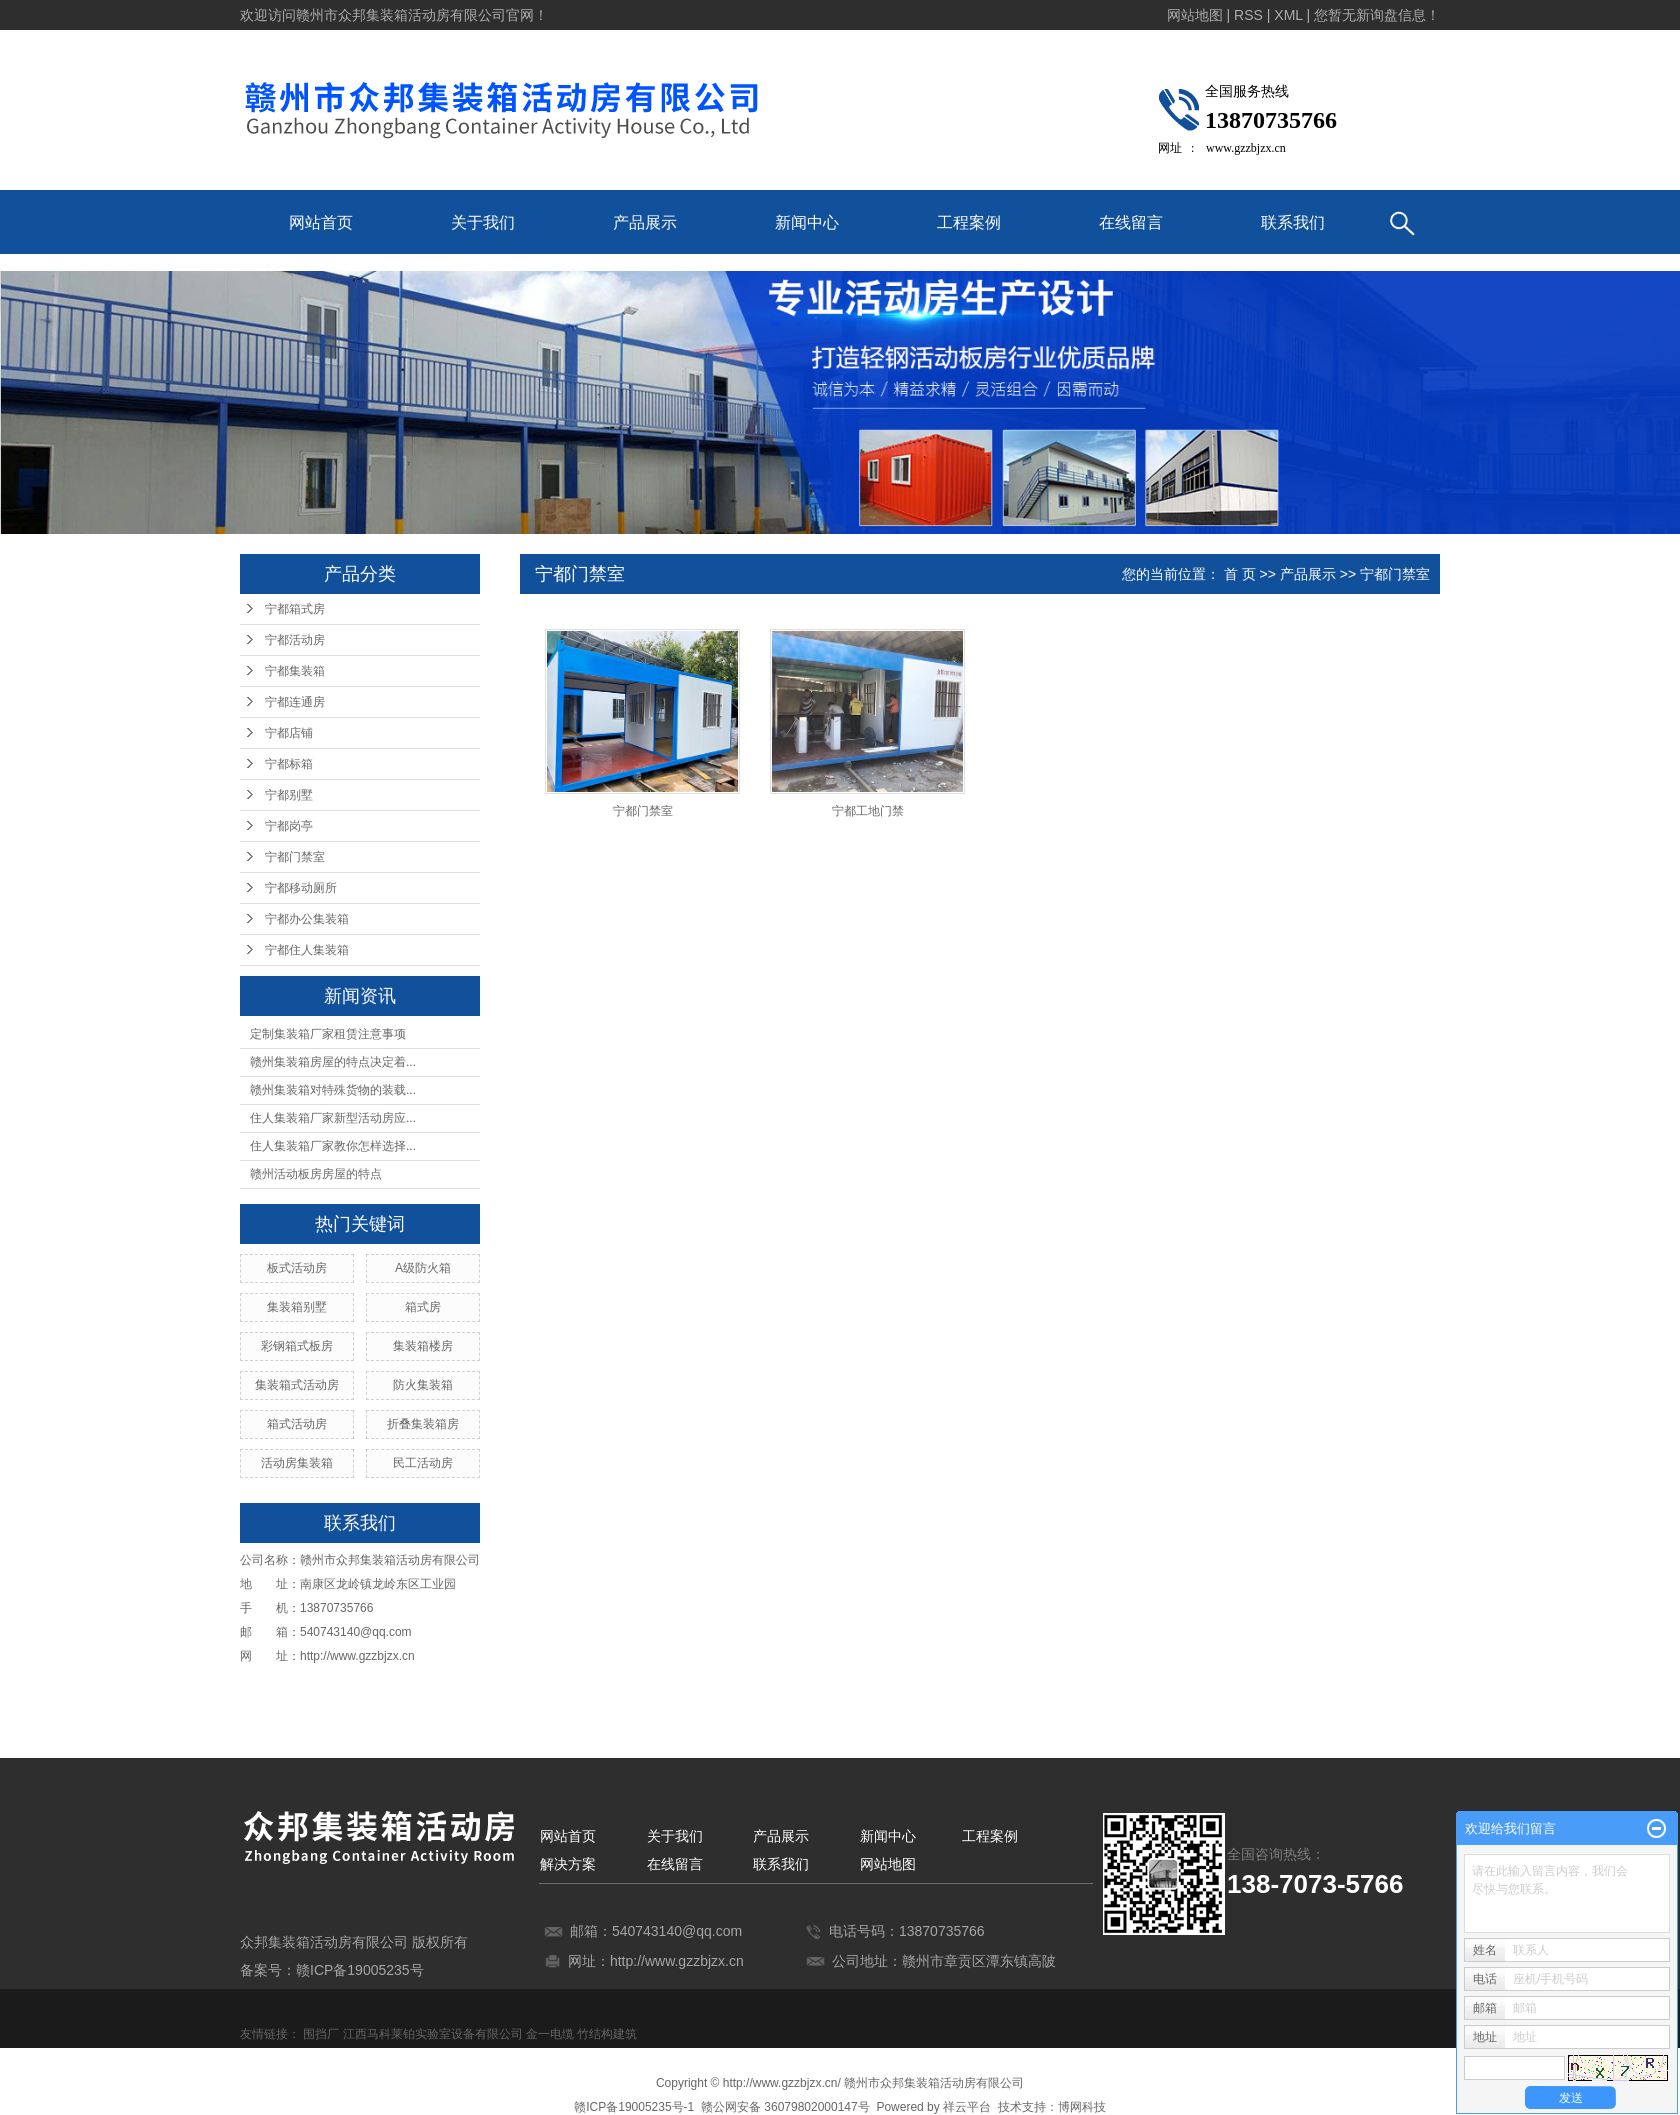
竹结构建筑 (607, 2034)
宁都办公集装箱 (307, 919)
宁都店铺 (289, 733)
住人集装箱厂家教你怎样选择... (333, 1146)
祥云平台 (967, 2107)
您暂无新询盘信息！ (1377, 15)
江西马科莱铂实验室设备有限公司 (433, 2034)
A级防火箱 (423, 1268)
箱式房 (423, 1307)
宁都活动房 (295, 640)
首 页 (1240, 574)
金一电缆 (550, 2034)
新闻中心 (807, 222)
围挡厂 (321, 2034)
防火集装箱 (423, 1385)
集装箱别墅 (297, 1307)
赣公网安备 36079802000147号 (785, 2107)
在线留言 (1131, 222)
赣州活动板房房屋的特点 (316, 1174)
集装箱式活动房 (297, 1385)
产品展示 (645, 222)
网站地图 (1195, 15)
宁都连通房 (295, 702)
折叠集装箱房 (423, 1424)
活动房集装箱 (297, 1463)
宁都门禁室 (295, 857)
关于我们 (483, 222)
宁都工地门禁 (868, 811)
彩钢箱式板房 (297, 1346)
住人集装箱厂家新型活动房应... (333, 1118)
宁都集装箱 (295, 671)
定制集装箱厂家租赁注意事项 (328, 1034)
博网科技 (1082, 2107)
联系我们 (1293, 222)
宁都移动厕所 (301, 888)
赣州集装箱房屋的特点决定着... (333, 1062)
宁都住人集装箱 (307, 950)
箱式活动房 (297, 1424)
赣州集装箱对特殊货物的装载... (333, 1090)
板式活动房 (297, 1268)
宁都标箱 (289, 764)
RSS (1248, 15)
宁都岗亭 (289, 826)
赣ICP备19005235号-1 (634, 2107)
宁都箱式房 (295, 609)
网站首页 (321, 222)
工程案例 (969, 222)
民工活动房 (423, 1463)
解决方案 (568, 1864)
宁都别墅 (289, 795)
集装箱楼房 (423, 1346)
